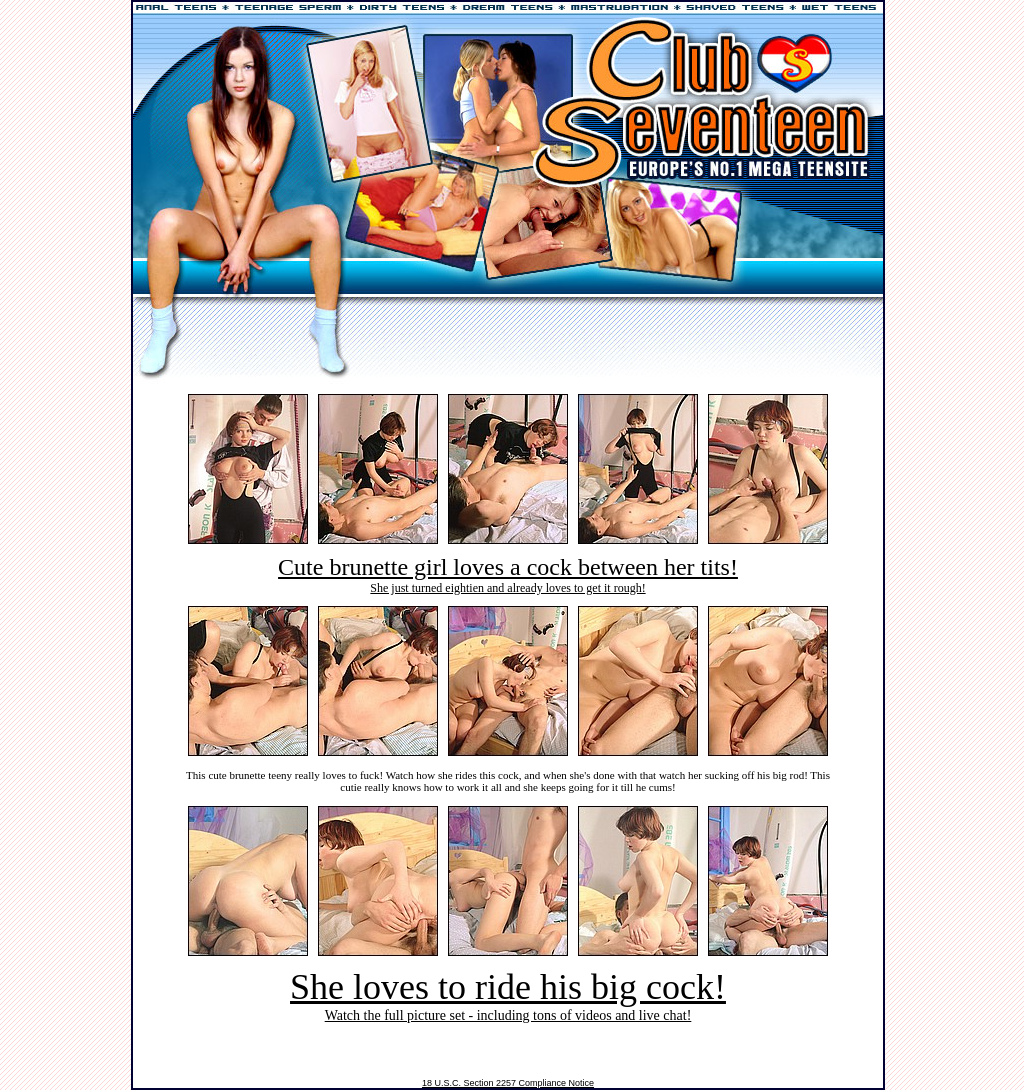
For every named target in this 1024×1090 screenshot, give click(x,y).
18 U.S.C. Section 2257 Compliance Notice (508, 1083)
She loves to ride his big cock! (508, 987)
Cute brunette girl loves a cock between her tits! (508, 567)
